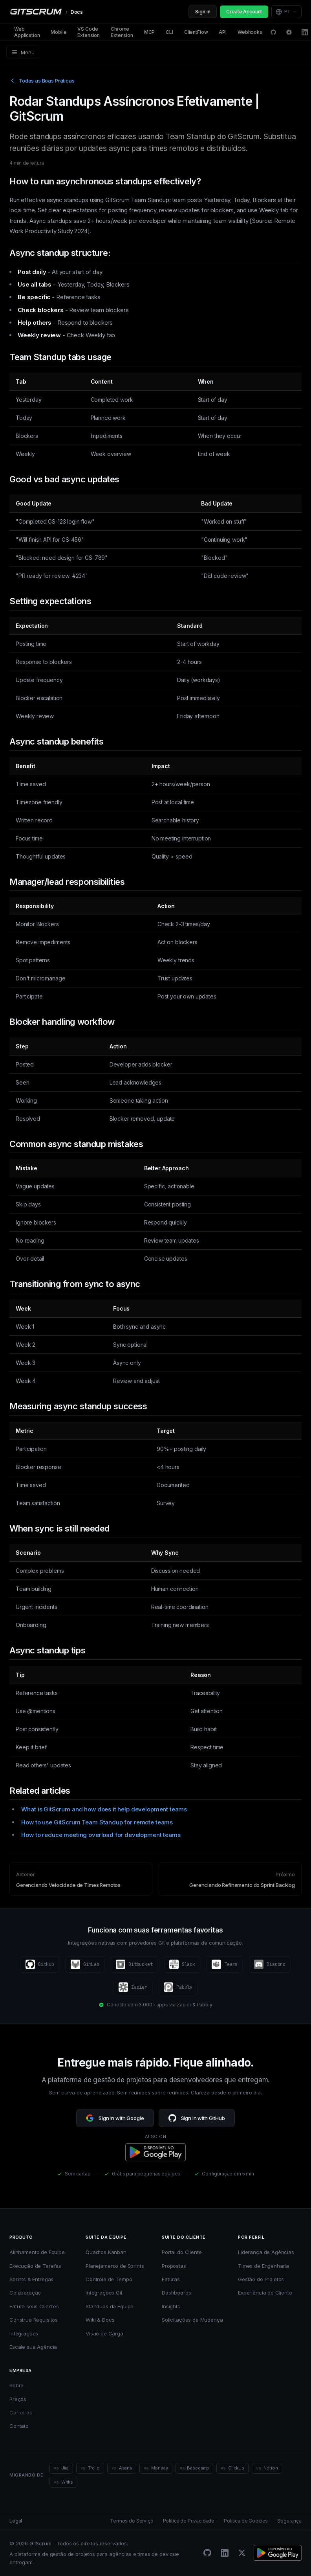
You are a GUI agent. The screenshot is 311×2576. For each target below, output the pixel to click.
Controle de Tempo (109, 2279)
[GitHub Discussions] (273, 32)
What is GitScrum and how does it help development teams (104, 1809)
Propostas (174, 2266)
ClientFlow (196, 32)
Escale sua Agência (33, 2347)
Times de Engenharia (263, 2266)
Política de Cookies (246, 2521)
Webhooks (250, 32)
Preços (17, 2399)
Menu (22, 52)
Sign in (202, 12)
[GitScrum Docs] (46, 12)
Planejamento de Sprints (115, 2266)
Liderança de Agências (266, 2252)
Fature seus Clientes (34, 2306)
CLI (169, 32)
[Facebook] (289, 32)
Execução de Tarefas (35, 2266)
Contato (19, 2426)
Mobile (58, 32)
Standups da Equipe (110, 2306)
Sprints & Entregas (31, 2279)
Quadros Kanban (106, 2252)
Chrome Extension (122, 32)
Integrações (23, 2333)
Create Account (244, 12)
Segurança (289, 2521)
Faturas (171, 2279)
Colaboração (25, 2292)
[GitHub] (207, 2552)
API (223, 32)
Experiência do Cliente (265, 2292)
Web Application (27, 32)
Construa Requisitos (33, 2320)
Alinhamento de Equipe (37, 2252)
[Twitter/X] (241, 2552)
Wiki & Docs (100, 2320)
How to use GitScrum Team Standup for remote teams (97, 1822)
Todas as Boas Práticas (42, 80)
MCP (149, 32)
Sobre (16, 2385)
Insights (171, 2306)
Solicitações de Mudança (192, 2320)
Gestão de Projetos (261, 2279)
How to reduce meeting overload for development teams (100, 1835)
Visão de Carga (104, 2333)
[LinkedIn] (304, 32)
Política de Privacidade (189, 2521)
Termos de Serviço (131, 2521)
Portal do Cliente (181, 2252)
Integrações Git (104, 2292)
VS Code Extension (88, 32)
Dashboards (176, 2292)
